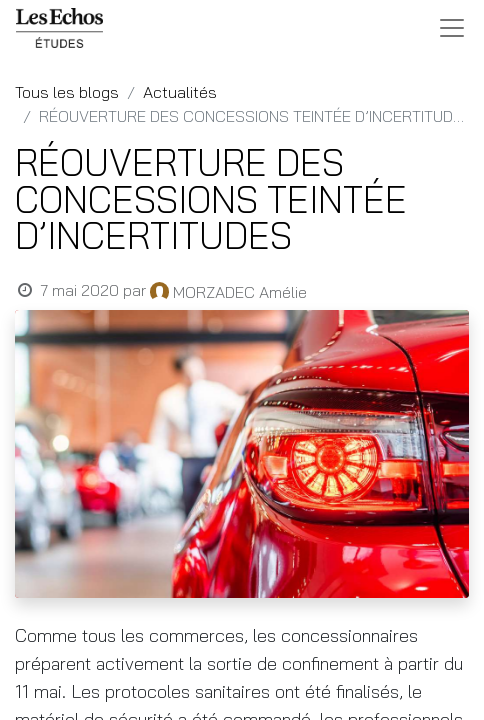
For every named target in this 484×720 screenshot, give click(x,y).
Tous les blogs (67, 92)
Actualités (180, 92)
